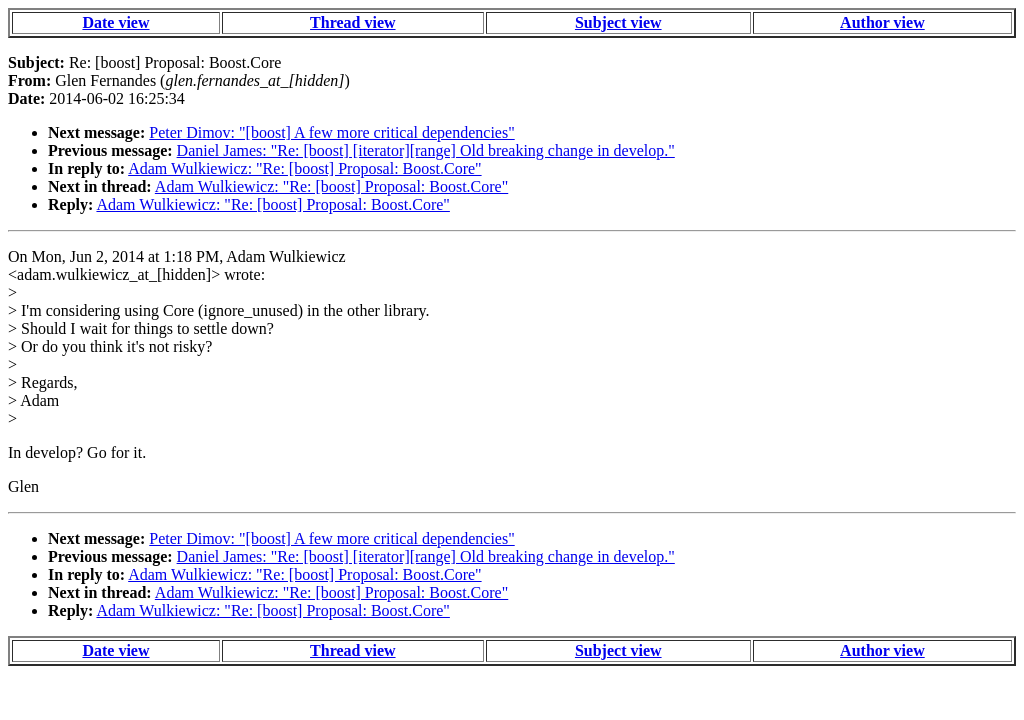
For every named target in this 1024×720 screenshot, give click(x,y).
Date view (115, 22)
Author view (882, 22)
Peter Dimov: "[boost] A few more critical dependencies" (331, 132)
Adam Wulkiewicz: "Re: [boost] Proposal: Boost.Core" (304, 168)
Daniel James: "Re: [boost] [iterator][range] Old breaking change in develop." (426, 150)
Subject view (618, 22)
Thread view (352, 22)
